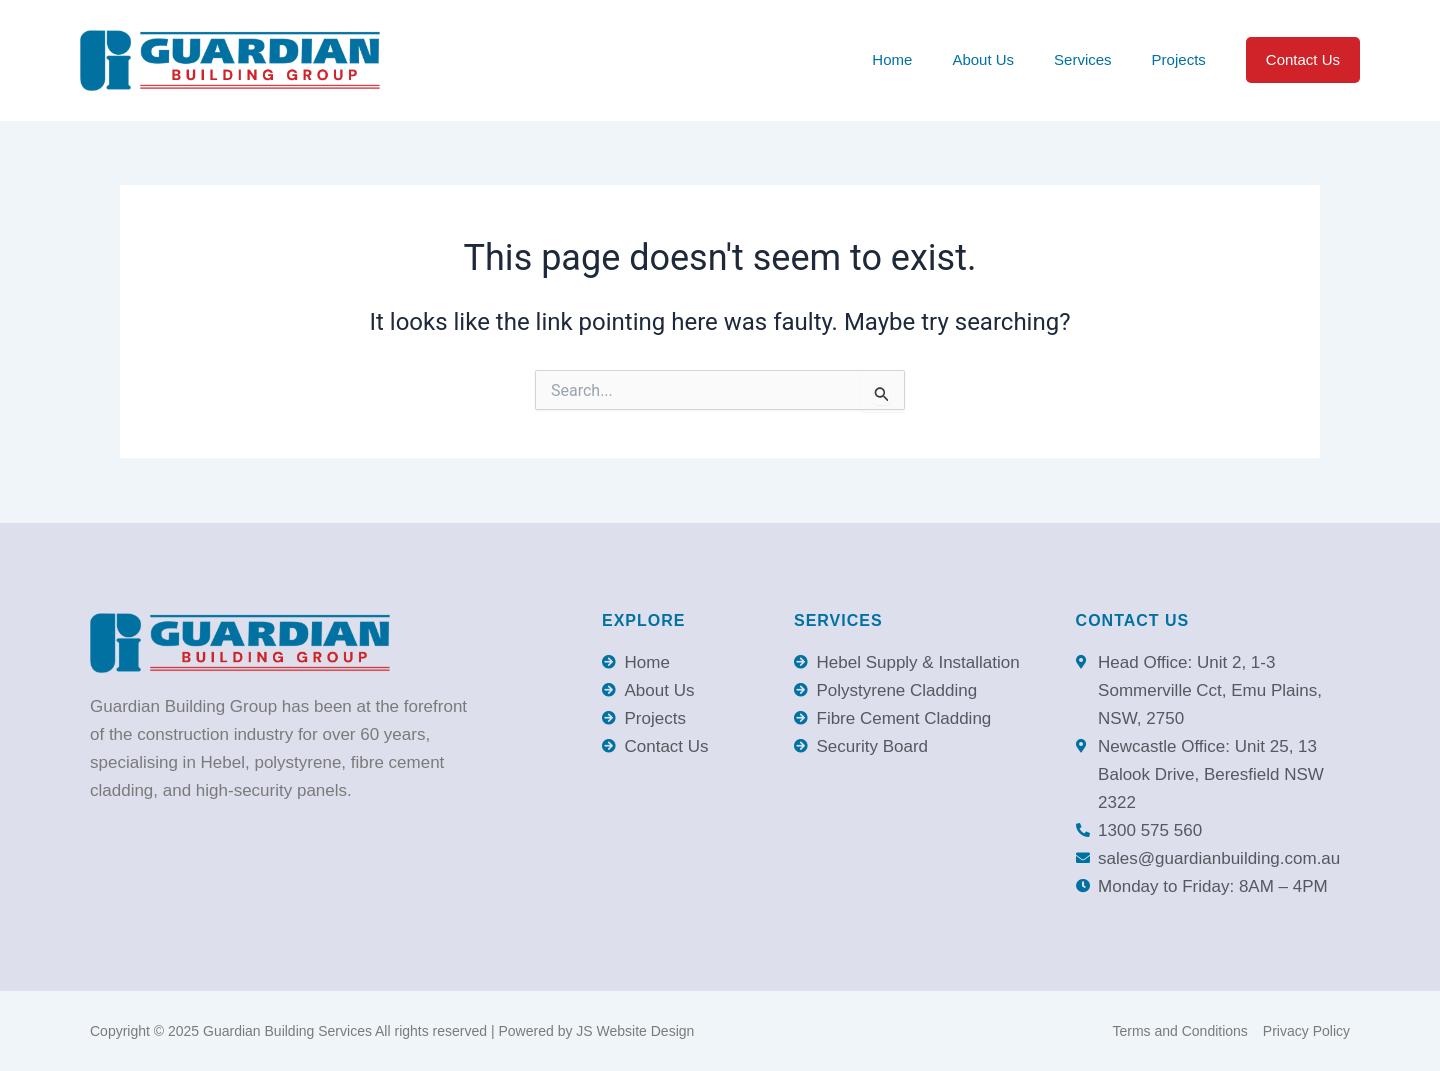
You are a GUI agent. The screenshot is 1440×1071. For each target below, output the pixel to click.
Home (892, 59)
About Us (983, 59)
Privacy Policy (1306, 1031)
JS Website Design (635, 1031)
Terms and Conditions (1179, 1031)
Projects (1179, 59)
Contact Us (1303, 59)
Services (1083, 59)
